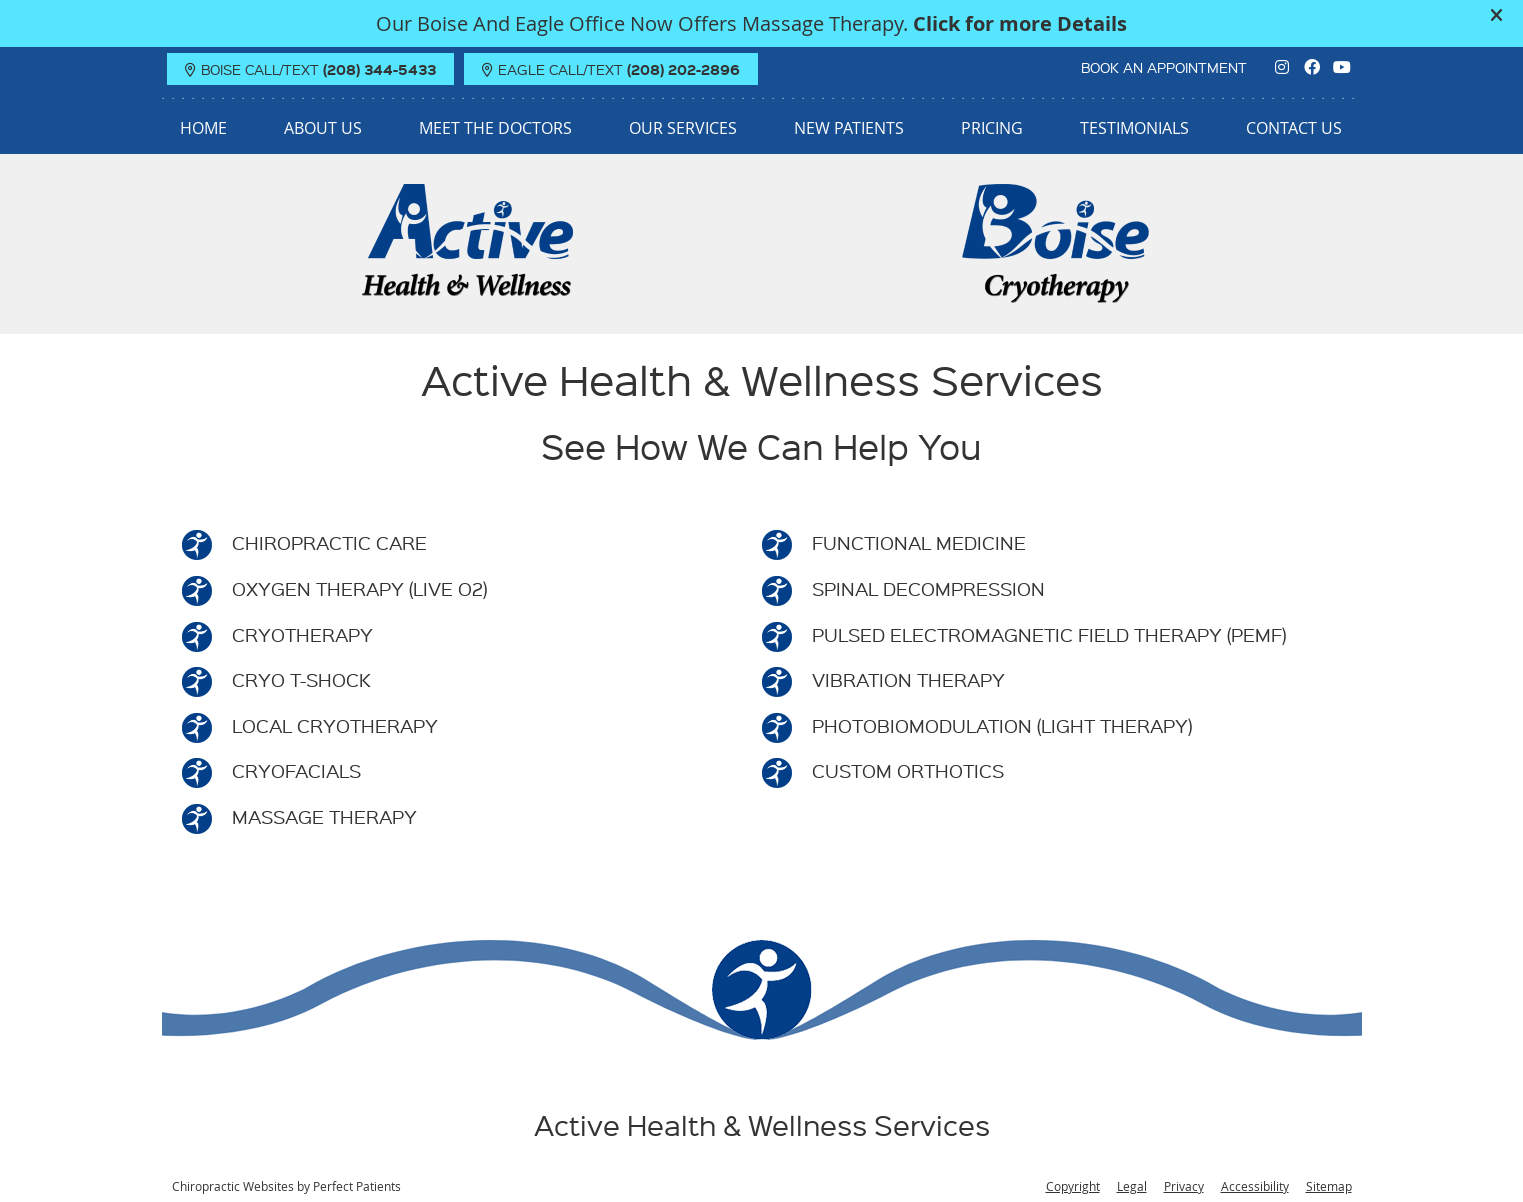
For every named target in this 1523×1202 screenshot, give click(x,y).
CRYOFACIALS (296, 770)
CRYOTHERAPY (302, 634)
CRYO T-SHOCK (301, 679)
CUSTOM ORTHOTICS (908, 770)
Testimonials (1134, 128)
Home (203, 128)
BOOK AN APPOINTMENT (1164, 67)
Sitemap (1329, 1186)
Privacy (1184, 1186)
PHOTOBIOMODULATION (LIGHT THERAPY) (1002, 725)
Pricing (992, 128)
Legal (1132, 1186)
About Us (323, 128)
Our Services (683, 128)
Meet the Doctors (495, 128)
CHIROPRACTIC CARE (329, 542)
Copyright (1073, 1186)
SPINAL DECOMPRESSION (928, 588)
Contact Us (1294, 128)
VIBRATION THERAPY (908, 679)
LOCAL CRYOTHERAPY (335, 725)
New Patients (849, 128)
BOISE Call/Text (310, 69)
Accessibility (1255, 1186)
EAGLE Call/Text (611, 69)
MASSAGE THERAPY (324, 816)
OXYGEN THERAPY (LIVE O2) (359, 588)
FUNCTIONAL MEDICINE (919, 542)
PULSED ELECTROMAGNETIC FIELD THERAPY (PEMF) (1049, 634)
